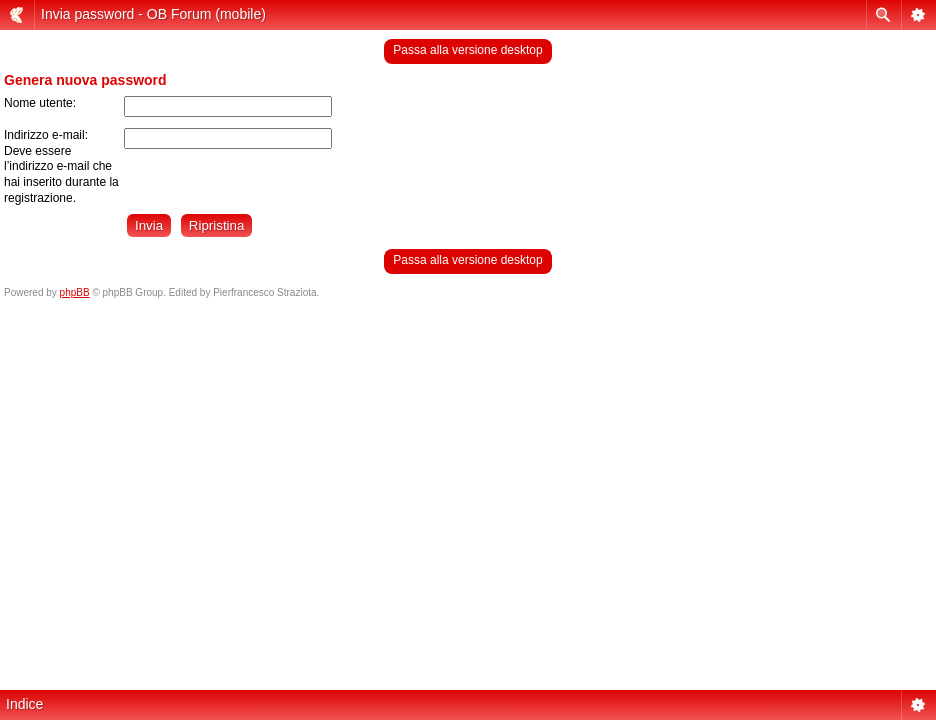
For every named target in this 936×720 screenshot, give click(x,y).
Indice (24, 704)
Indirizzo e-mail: (46, 135)
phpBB (75, 292)
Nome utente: (40, 103)
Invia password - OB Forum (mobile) (153, 14)
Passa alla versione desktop (467, 50)
